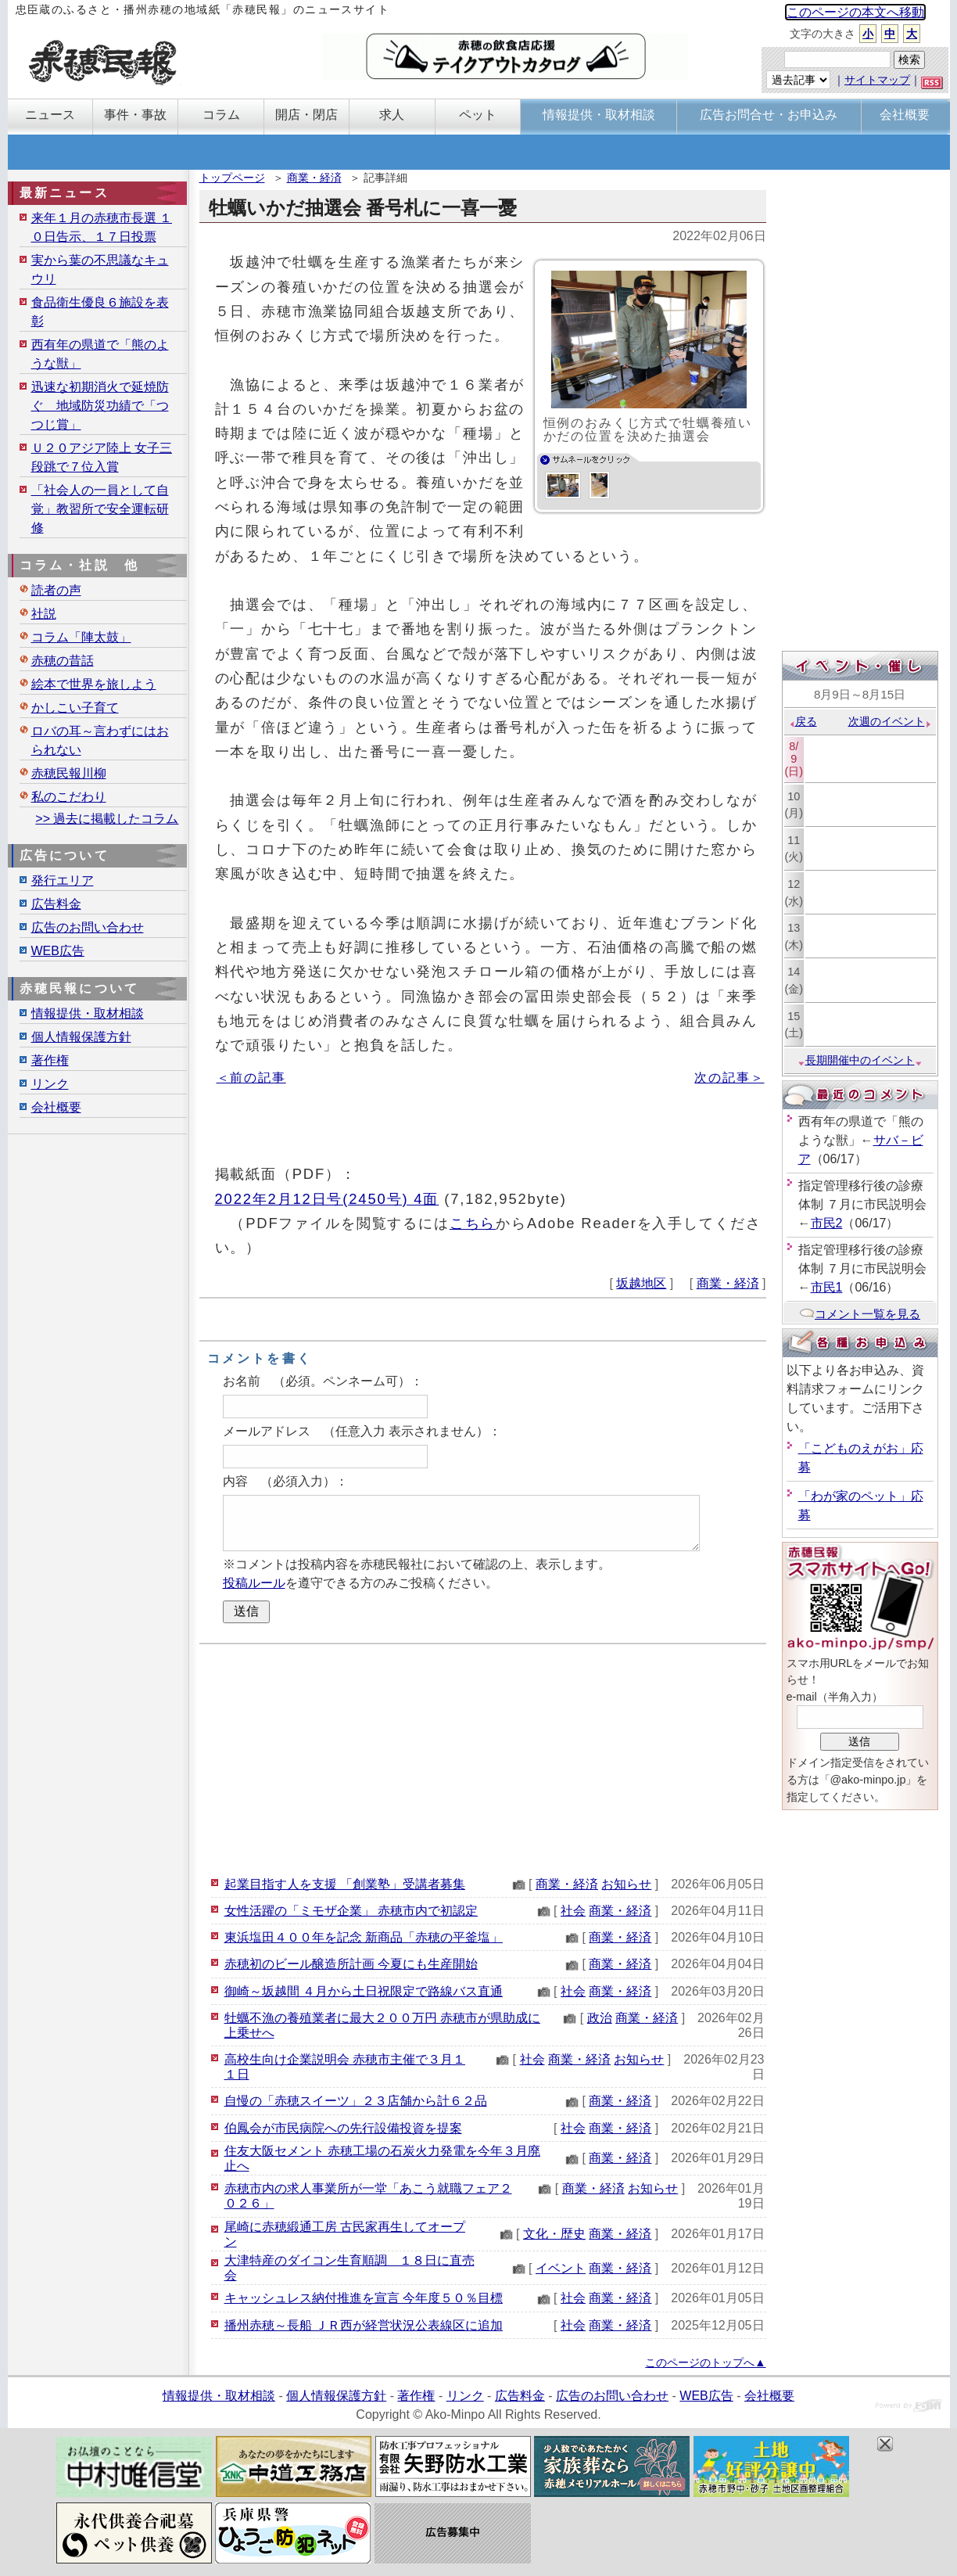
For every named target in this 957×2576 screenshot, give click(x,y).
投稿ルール (254, 1583)
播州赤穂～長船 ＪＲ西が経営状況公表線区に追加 (363, 2325)
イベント (561, 2268)
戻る (802, 721)
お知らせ (626, 1884)
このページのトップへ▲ (705, 2362)
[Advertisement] (482, 1757)
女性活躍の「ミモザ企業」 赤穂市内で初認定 (351, 1910)
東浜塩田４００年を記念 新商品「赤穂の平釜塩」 (363, 1937)
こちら (473, 1223)
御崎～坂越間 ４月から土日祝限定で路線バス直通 (363, 1991)
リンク (50, 1083)
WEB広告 (57, 950)
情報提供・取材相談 (87, 1013)
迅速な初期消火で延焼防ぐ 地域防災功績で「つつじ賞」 (100, 405)
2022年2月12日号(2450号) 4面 (327, 1199)
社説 (43, 613)
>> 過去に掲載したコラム (106, 818)
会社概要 (56, 1107)
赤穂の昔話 (62, 660)
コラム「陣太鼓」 (81, 637)
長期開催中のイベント (860, 1060)
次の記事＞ (729, 1077)
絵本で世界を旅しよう (93, 684)
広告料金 (56, 904)
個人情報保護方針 (81, 1037)
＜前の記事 (251, 1077)
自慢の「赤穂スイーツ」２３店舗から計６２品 (355, 2100)
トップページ (232, 177)
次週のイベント (890, 721)
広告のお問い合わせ (87, 927)
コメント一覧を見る (859, 1313)
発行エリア (62, 880)
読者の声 (56, 590)
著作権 (50, 1060)
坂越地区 (641, 1283)
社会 (573, 1910)
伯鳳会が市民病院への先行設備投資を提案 (343, 2128)
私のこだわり (68, 796)
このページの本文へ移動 (855, 12)
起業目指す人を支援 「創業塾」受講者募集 (344, 1884)
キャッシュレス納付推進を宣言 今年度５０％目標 (363, 2298)
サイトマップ (877, 80)
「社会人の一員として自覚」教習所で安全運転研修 (100, 508)
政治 (599, 2018)
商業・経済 (314, 177)
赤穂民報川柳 (68, 773)
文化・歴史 (554, 2233)
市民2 (827, 1223)
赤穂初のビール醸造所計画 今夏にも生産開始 (351, 1964)
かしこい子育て (75, 707)
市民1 (827, 1287)
